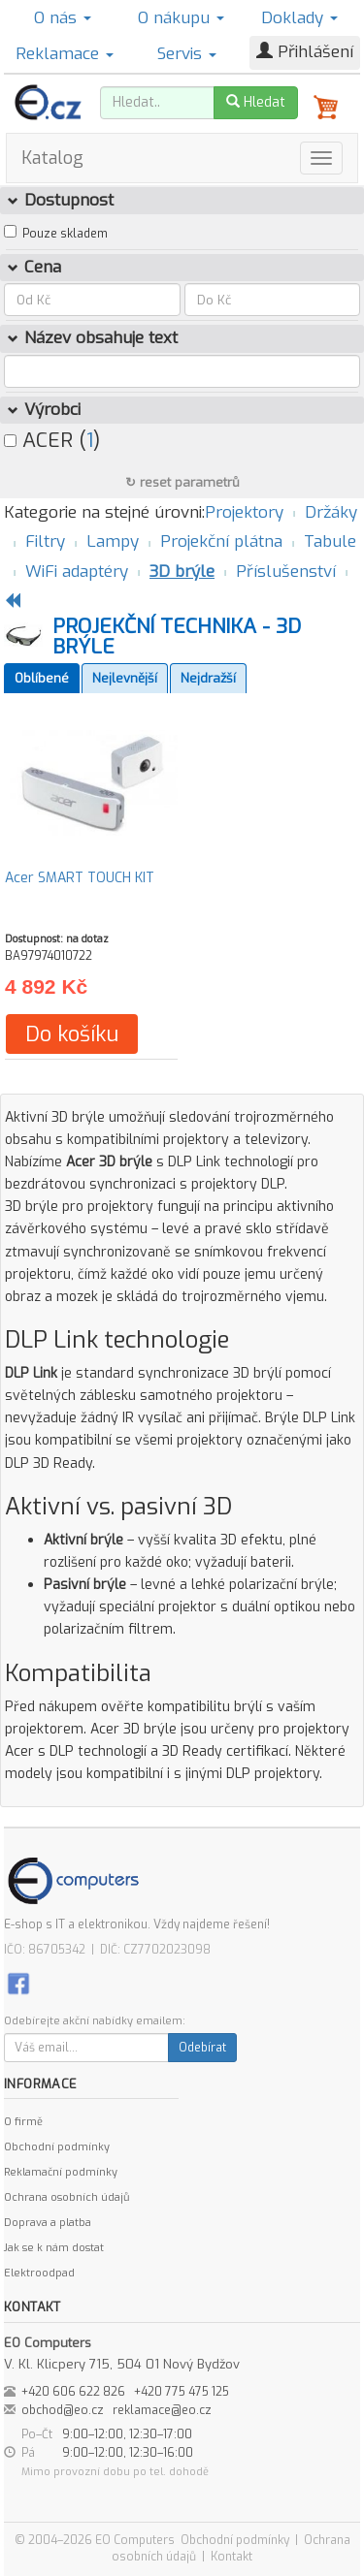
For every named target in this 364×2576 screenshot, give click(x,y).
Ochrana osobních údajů (66, 2197)
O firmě (23, 2122)
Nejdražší (208, 678)
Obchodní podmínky (57, 2147)
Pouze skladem (65, 233)
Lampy (112, 541)
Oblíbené (42, 678)
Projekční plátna (221, 541)
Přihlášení (304, 52)
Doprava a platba (47, 2222)
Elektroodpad (39, 2273)
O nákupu (181, 18)
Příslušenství (286, 571)
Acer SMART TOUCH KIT (79, 878)
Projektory (244, 512)
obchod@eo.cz (62, 2410)
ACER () (52, 440)
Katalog (52, 158)
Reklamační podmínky (60, 2172)
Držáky (331, 512)
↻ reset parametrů (182, 482)
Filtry (45, 541)
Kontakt (231, 2556)
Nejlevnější (124, 678)
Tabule (330, 541)
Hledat (255, 102)
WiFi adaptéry (76, 571)
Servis (186, 54)
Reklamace (65, 54)
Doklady (299, 18)
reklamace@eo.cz (162, 2410)
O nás (62, 18)
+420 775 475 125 (181, 2392)
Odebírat (202, 2047)
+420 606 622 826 (73, 2392)
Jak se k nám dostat (54, 2248)
